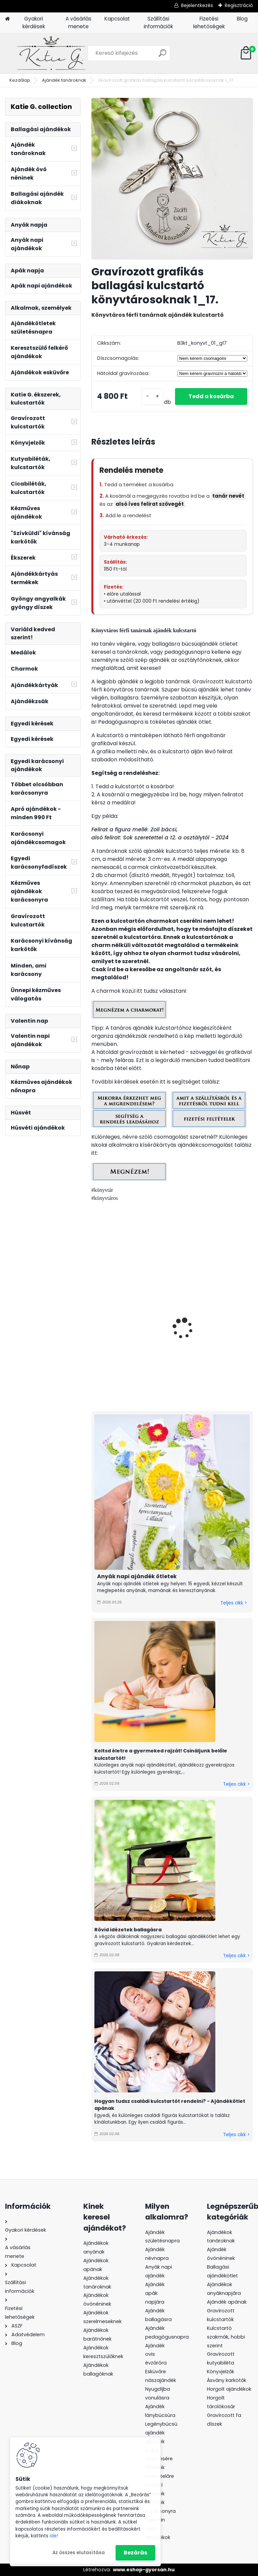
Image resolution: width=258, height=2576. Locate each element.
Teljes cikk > (233, 1603)
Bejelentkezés (197, 5)
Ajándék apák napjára (155, 2293)
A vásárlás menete (78, 22)
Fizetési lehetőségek (209, 22)
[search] (162, 55)
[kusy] (152, 397)
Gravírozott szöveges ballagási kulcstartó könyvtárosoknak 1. (124, 1335)
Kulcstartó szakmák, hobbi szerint (226, 2337)
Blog (242, 18)
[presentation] (94, 1321)
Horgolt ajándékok (229, 2389)
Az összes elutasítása (78, 2552)
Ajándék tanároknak (64, 80)
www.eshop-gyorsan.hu (144, 2569)
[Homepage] (7, 19)
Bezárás (135, 2552)
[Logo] (51, 53)
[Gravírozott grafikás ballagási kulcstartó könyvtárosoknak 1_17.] (172, 179)
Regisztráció (239, 5)
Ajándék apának (227, 2302)
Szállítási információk (158, 22)
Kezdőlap (19, 80)
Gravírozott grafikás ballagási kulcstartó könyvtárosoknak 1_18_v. (212, 1335)
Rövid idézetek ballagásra (128, 1929)
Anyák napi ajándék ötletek (137, 1576)
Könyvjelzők (220, 2371)
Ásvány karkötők (226, 2380)
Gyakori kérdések (34, 22)
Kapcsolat (117, 18)
